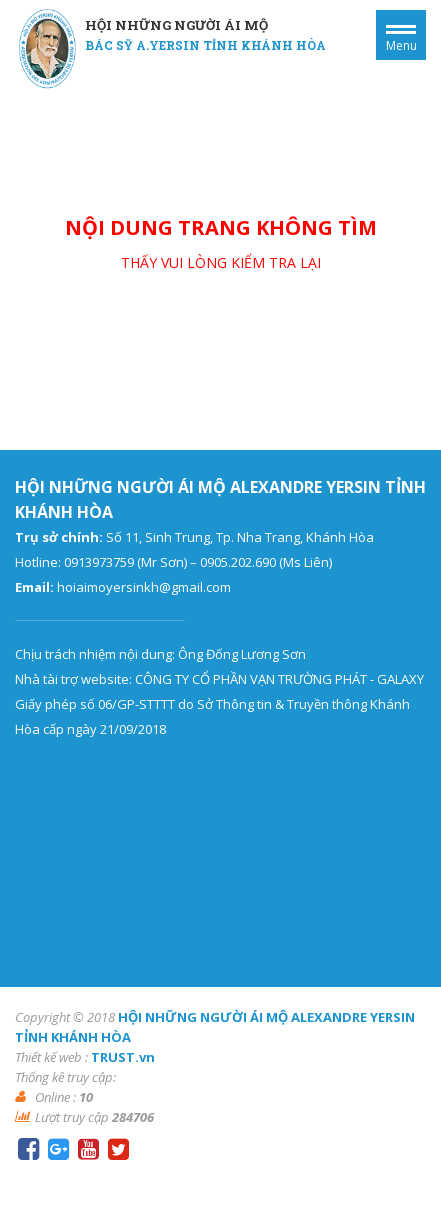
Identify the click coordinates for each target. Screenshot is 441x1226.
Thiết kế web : (51, 1057)
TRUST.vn (123, 1057)
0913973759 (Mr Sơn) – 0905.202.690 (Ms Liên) (198, 562)
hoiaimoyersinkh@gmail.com (144, 587)
